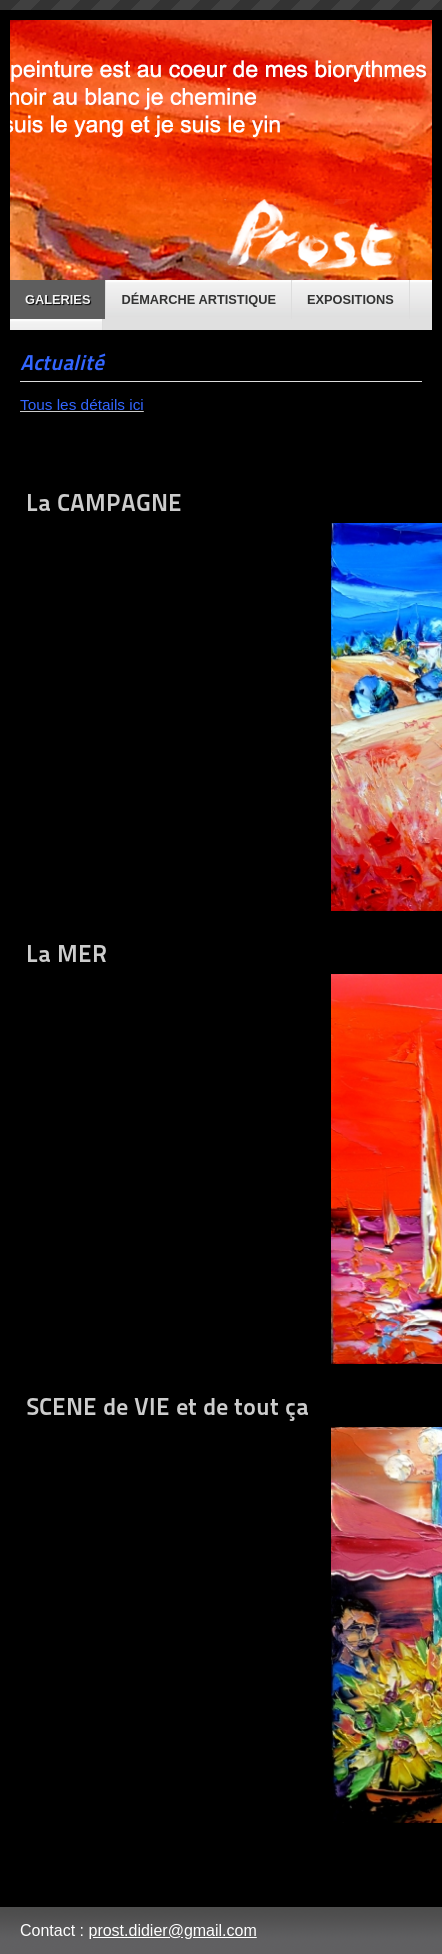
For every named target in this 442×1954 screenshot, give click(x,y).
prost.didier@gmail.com (172, 1930)
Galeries (57, 299)
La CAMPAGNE (221, 699)
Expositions (350, 299)
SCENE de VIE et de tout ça (221, 1607)
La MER (221, 1151)
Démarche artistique (198, 299)
